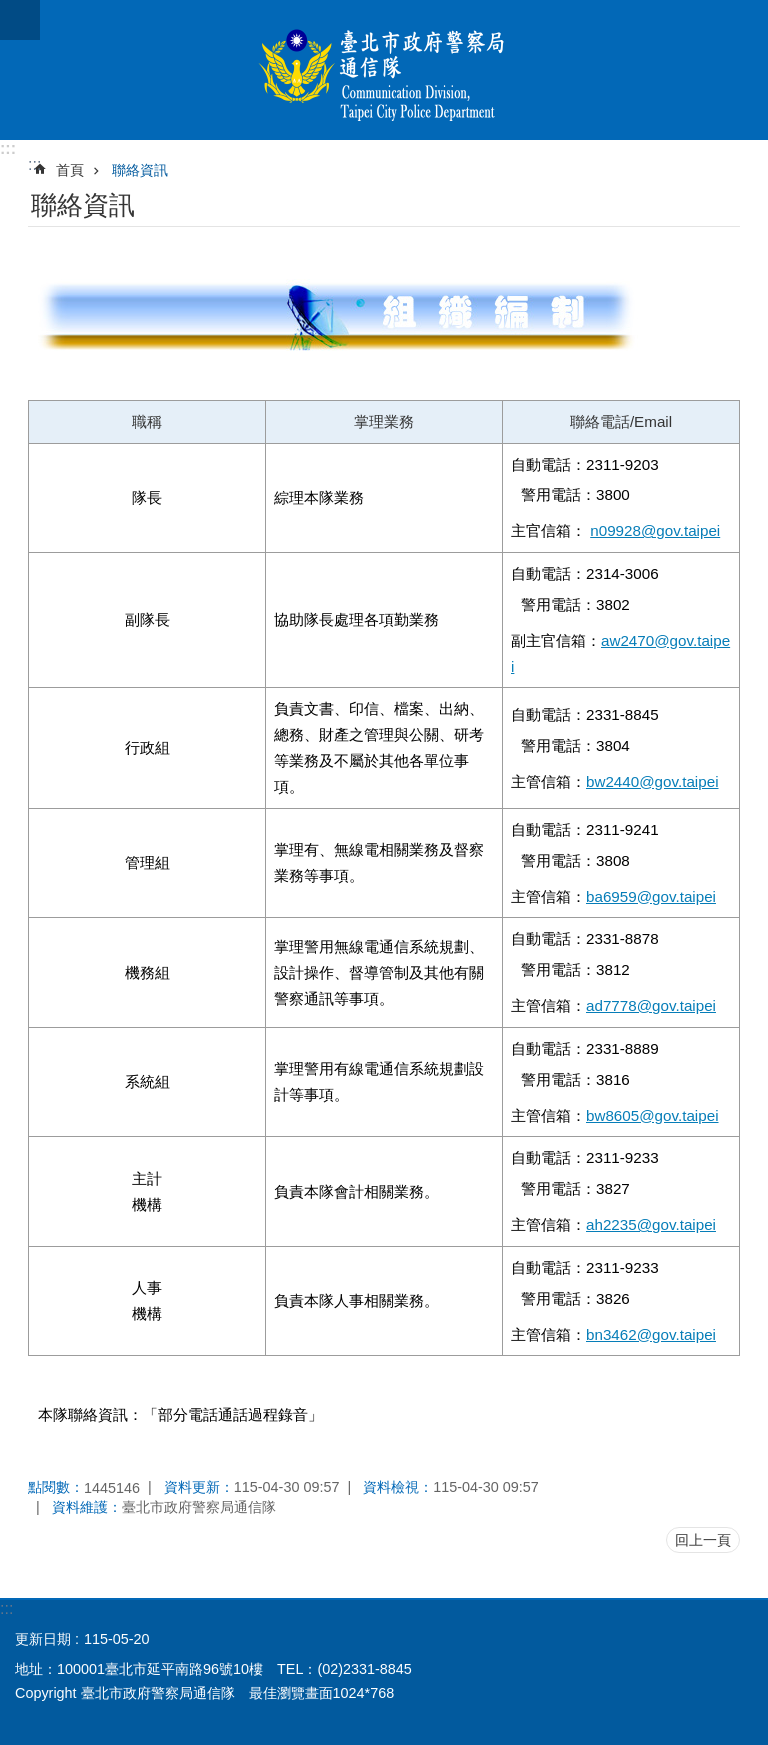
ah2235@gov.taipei (651, 1224)
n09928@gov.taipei (655, 530)
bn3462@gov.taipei (651, 1334)
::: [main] (34, 164)
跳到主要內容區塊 (10, 10)
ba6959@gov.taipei (651, 896)
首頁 (70, 170)
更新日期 (43, 1639)
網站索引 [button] (20, 20)
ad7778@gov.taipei (651, 1005)
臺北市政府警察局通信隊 (384, 70)
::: (8, 148)
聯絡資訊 (140, 170)
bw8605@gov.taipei (652, 1115)
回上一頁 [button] (703, 1540)
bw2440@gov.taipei (652, 781)
